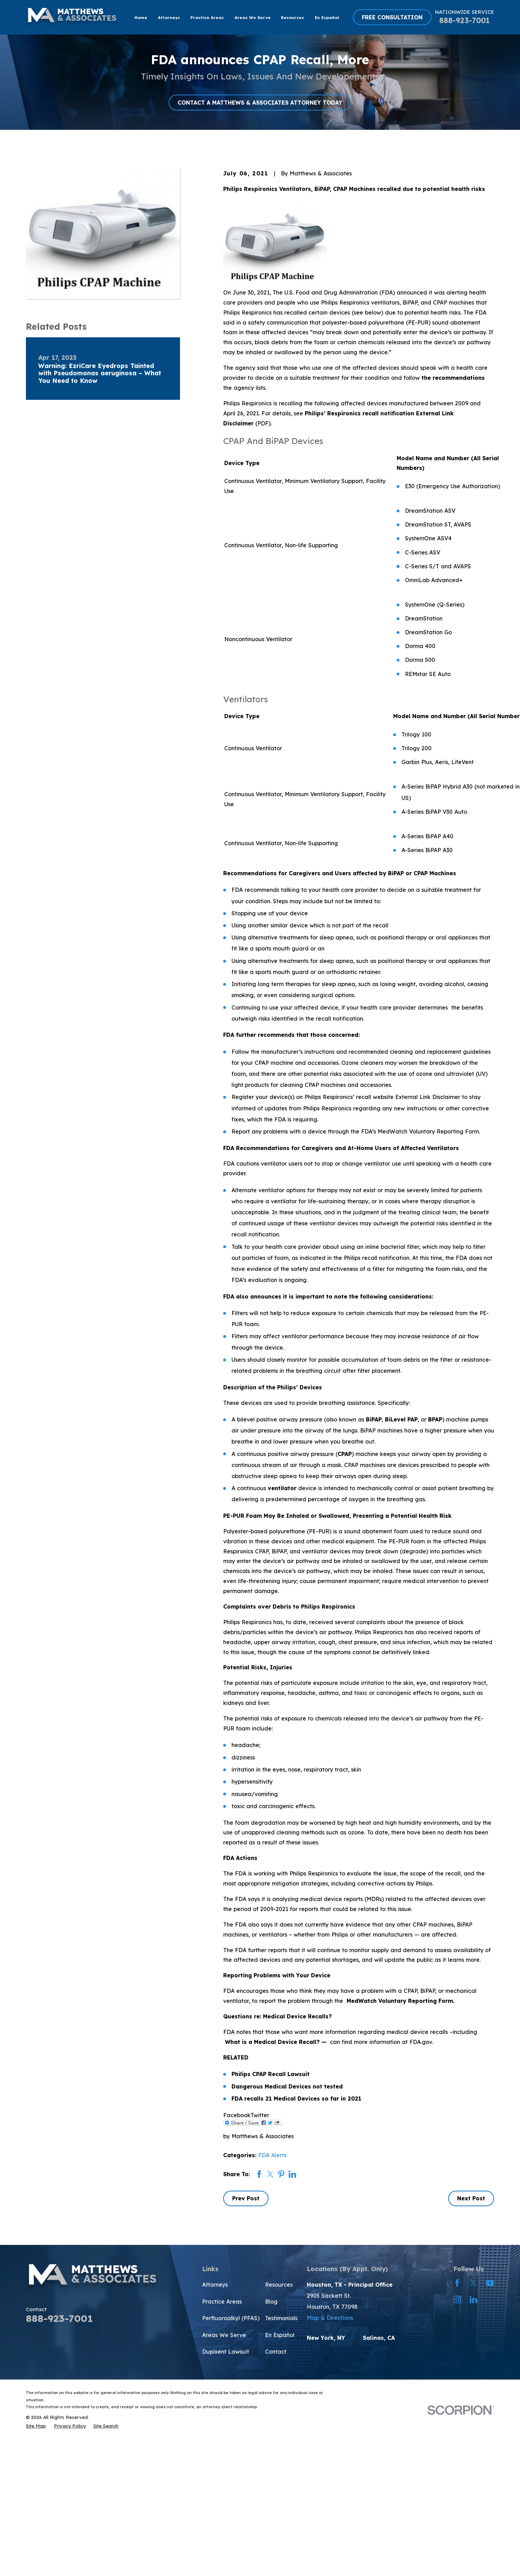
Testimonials (281, 2318)
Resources (279, 2284)
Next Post (471, 2198)
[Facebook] (457, 2283)
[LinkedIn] (473, 2299)
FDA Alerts (272, 2155)
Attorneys (215, 2284)
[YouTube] (490, 2283)
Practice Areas (222, 2301)
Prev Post (245, 2198)
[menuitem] (36, 2426)
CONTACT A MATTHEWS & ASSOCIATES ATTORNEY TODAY (260, 102)
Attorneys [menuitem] (169, 17)
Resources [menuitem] (292, 17)
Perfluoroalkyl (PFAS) (230, 2318)
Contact (275, 2351)
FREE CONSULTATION (392, 17)
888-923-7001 (464, 20)
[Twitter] (473, 2283)
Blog (271, 2301)
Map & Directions (330, 2317)
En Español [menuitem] (327, 17)
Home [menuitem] (140, 17)
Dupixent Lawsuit (225, 2351)
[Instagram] (457, 2299)
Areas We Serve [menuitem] (253, 17)
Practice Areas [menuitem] (207, 17)
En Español (279, 2335)
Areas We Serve (224, 2335)
